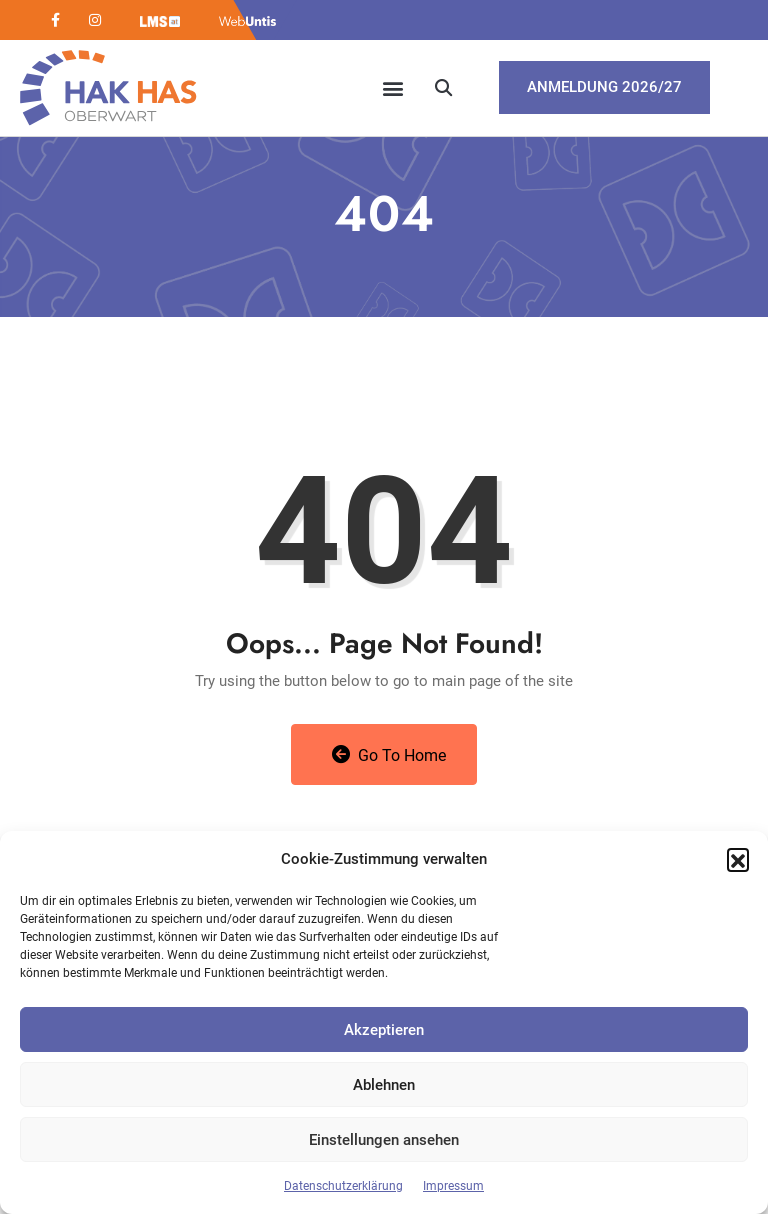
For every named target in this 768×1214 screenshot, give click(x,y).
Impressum (453, 1186)
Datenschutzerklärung (343, 1186)
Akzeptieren (384, 1030)
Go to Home (389, 755)
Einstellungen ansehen (384, 1140)
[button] (738, 859)
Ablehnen (384, 1085)
